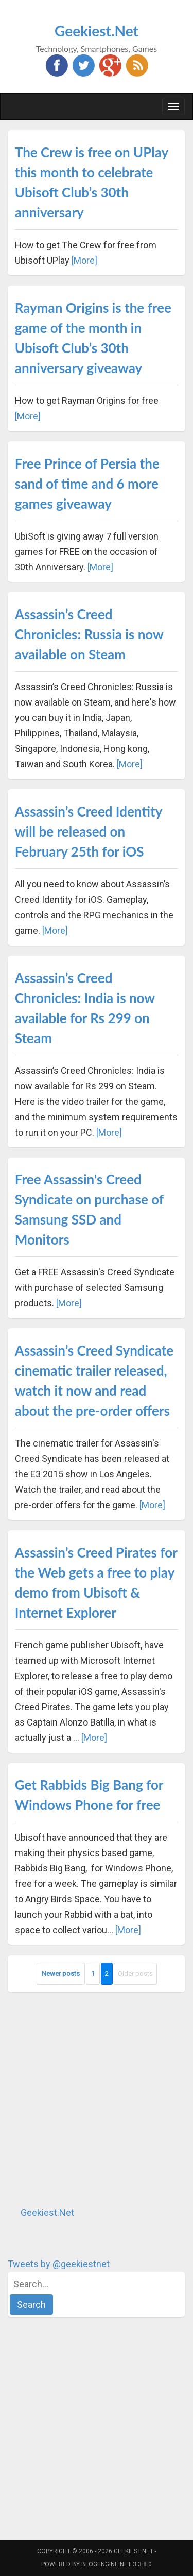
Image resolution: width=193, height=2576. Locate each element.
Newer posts (61, 1973)
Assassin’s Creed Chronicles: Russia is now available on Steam (89, 634)
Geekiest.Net (96, 31)
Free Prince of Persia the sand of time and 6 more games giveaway (87, 483)
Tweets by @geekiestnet (59, 2263)
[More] (84, 260)
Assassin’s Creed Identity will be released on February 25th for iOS (88, 831)
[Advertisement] (96, 2099)
